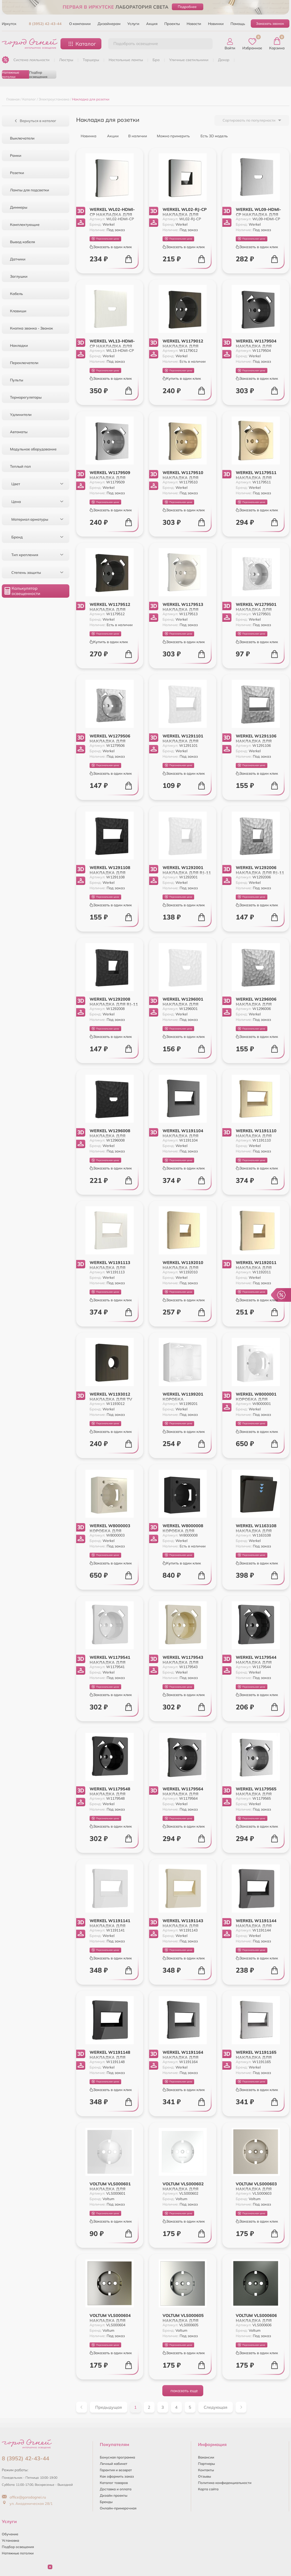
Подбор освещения (38, 74)
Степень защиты (37, 572)
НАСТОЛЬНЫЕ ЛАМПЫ (126, 59)
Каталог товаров (114, 2483)
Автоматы (19, 432)
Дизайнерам (109, 23)
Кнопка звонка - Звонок (31, 328)
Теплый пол (20, 466)
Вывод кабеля (22, 242)
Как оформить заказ (117, 2476)
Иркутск (9, 23)
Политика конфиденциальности (224, 2483)
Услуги (133, 23)
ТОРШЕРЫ (91, 59)
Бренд (37, 537)
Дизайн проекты (113, 2495)
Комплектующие (25, 224)
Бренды (106, 2502)
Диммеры (18, 207)
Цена (37, 501)
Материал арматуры (37, 519)
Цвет (37, 484)
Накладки (19, 345)
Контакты (206, 2470)
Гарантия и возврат (116, 2470)
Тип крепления (37, 554)
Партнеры (206, 2463)
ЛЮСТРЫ (66, 59)
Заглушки (19, 276)
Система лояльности (31, 59)
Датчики (17, 259)
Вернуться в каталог (35, 120)
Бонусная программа (117, 2457)
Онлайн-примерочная (118, 2508)
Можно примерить (171, 136)
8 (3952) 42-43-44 (45, 23)
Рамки (15, 155)
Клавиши (18, 311)
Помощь (238, 23)
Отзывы (204, 2476)
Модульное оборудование (33, 449)
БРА (156, 59)
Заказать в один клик (111, 247)
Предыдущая (108, 2407)
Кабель (16, 293)
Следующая (215, 2407)
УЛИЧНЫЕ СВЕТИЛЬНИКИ (188, 59)
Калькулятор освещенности (22, 591)
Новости (194, 23)
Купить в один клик (182, 378)
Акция (152, 23)
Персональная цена (105, 238)
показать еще (184, 2390)
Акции (111, 136)
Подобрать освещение (135, 43)
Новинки (216, 23)
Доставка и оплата (115, 2489)
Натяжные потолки (10, 74)
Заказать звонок (270, 23)
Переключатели (24, 362)
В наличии (136, 136)
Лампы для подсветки (29, 190)
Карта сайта (208, 2489)
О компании (80, 23)
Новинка (86, 136)
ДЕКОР (223, 59)
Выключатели (22, 138)
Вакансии (206, 2457)
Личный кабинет (113, 2463)
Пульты (16, 380)
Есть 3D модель (212, 136)
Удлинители (21, 414)
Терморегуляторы (26, 397)
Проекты (172, 23)
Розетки (17, 172)
